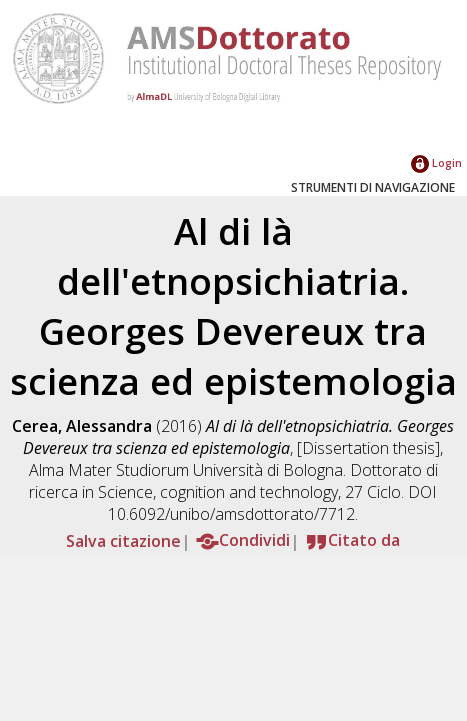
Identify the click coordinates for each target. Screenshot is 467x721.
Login (436, 162)
